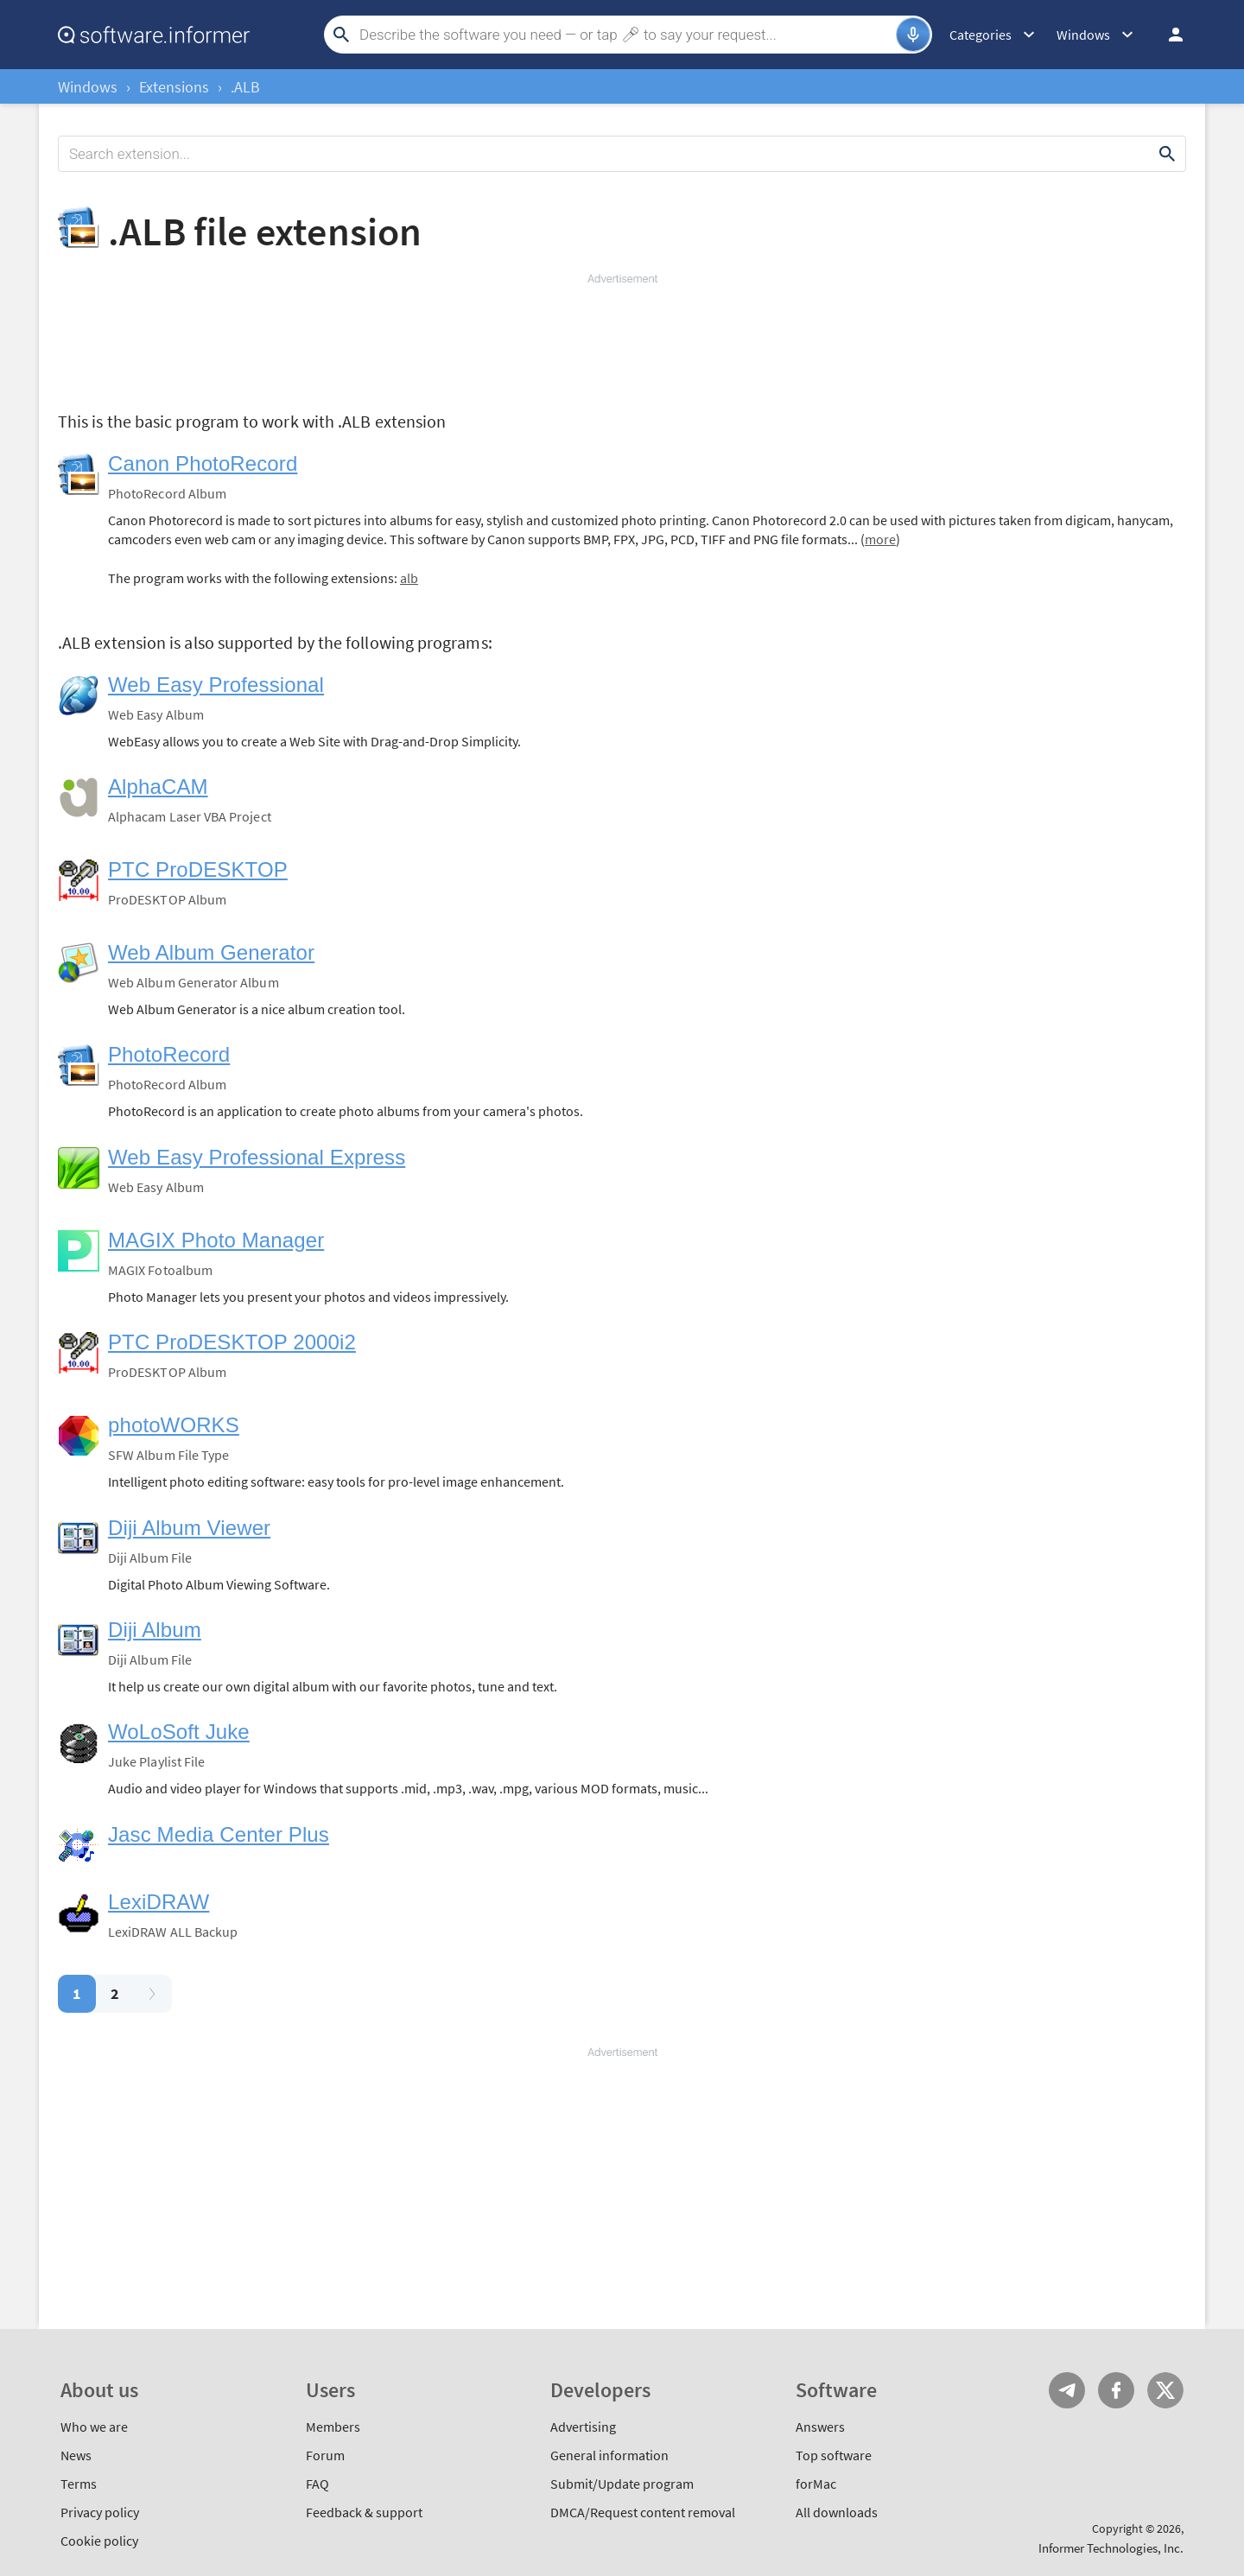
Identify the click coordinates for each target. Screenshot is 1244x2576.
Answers (820, 2426)
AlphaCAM (158, 786)
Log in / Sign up (1168, 34)
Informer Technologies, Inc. (1111, 2548)
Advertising (583, 2426)
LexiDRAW (158, 1901)
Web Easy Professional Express (256, 1157)
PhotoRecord (169, 1054)
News (76, 2455)
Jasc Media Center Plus (218, 1834)
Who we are (94, 2426)
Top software (834, 2455)
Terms (78, 2483)
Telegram (1067, 2390)
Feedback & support (364, 2512)
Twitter (1165, 2390)
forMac (816, 2483)
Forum (325, 2455)
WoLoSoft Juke (179, 1731)
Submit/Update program (622, 2483)
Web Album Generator (211, 952)
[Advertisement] (622, 339)
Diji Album (154, 1629)
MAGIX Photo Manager (216, 1240)
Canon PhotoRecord (202, 463)
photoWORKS (173, 1425)
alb (409, 578)
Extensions (174, 87)
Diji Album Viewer (189, 1527)
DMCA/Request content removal (642, 2512)
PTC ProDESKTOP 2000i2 (232, 1342)
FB (1116, 2390)
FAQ (317, 2483)
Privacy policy (99, 2512)
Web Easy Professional (216, 684)
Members (333, 2426)
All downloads (837, 2512)
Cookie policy (99, 2540)
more (880, 539)
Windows (87, 87)
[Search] (625, 34)
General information (609, 2455)
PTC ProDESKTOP (198, 869)
